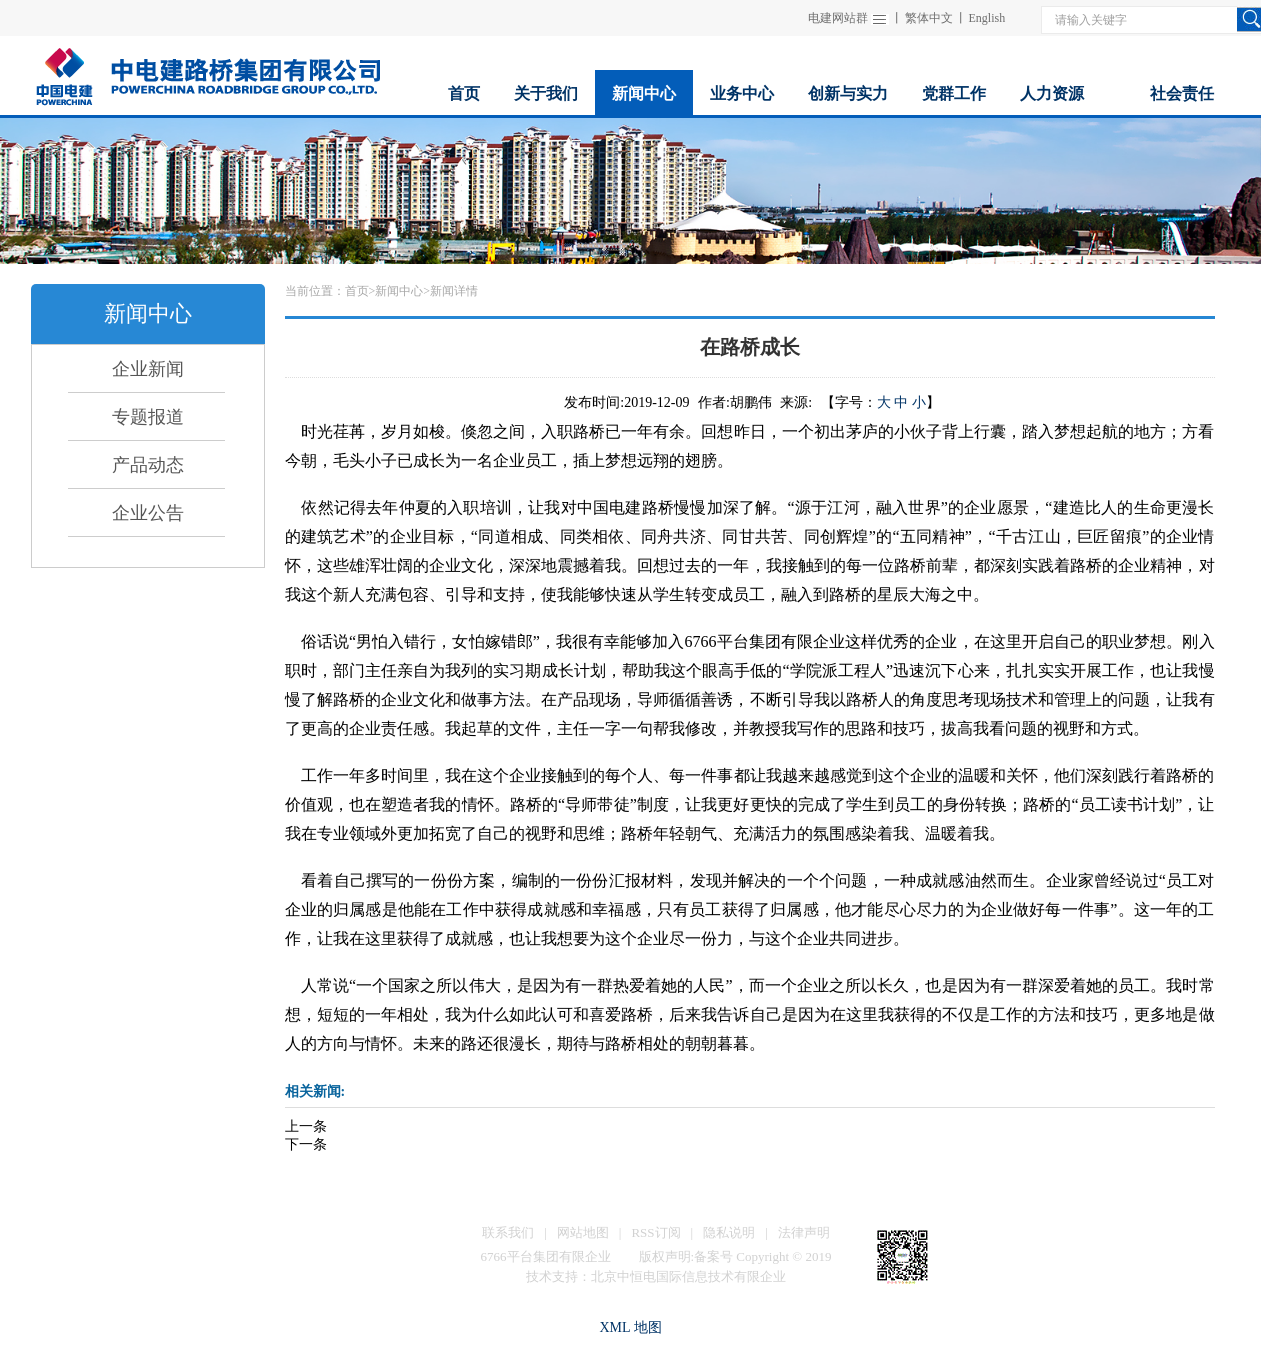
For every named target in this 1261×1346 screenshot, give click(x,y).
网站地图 (583, 1232)
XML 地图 (630, 1327)
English (987, 18)
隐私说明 (729, 1232)
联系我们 (508, 1232)
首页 (357, 291)
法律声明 (804, 1232)
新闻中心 (399, 291)
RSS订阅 (655, 1232)
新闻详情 (454, 291)
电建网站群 (838, 18)
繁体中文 (929, 18)
